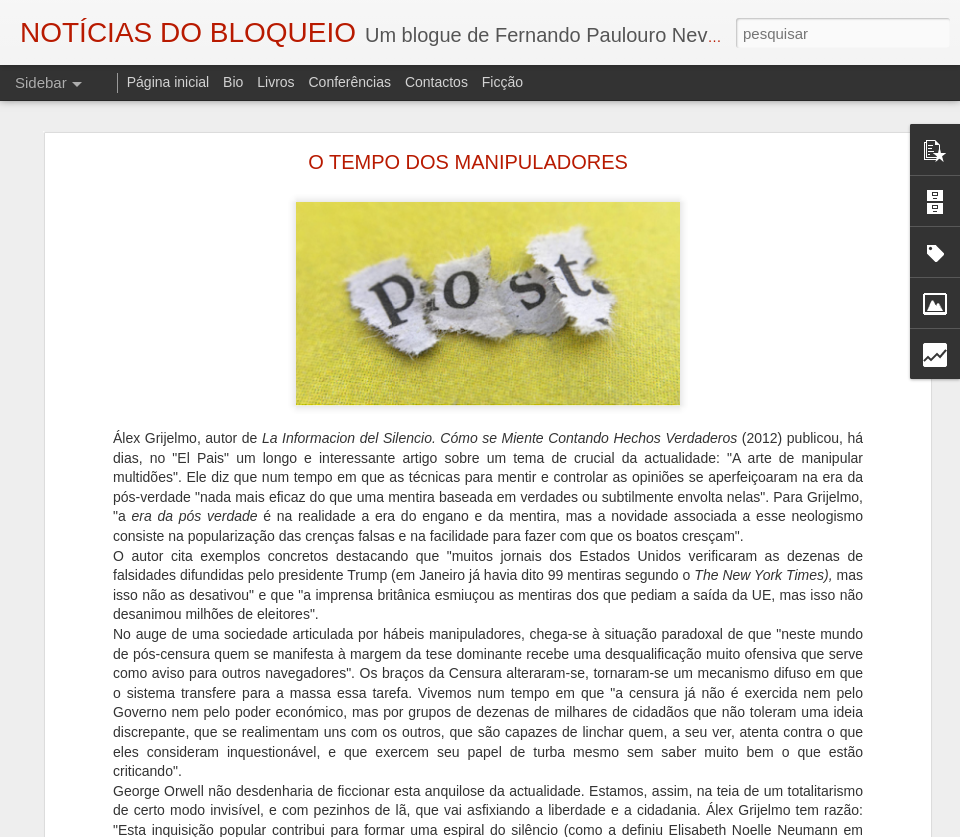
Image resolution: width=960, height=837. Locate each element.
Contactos (436, 82)
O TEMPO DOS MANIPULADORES (468, 162)
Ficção (502, 82)
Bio (233, 82)
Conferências (349, 82)
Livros (275, 82)
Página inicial (168, 82)
